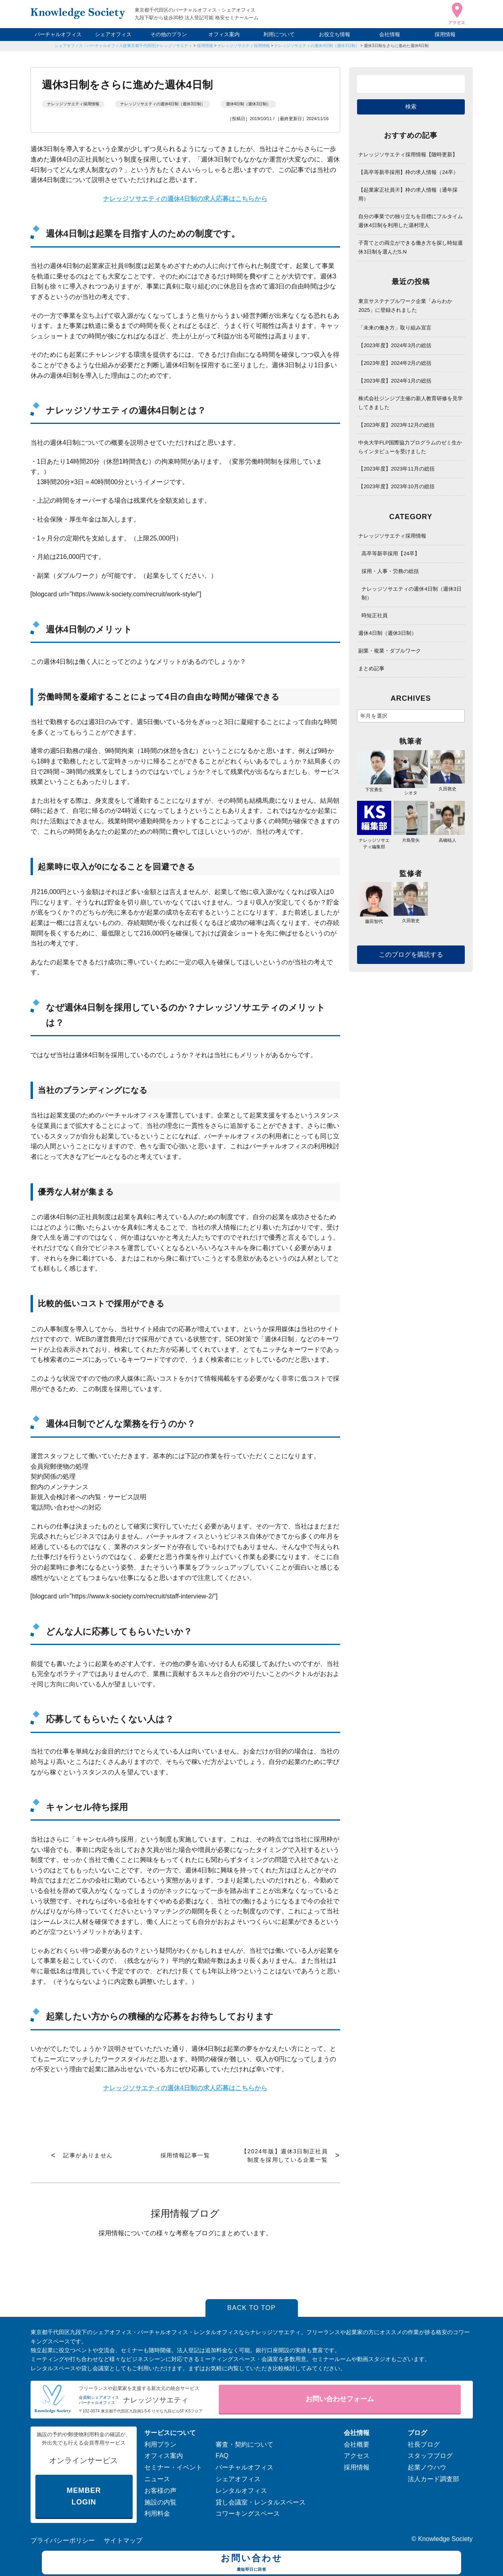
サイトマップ (123, 2540)
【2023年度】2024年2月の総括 (394, 363)
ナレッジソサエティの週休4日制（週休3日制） (316, 45)
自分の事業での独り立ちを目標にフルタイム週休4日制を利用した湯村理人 (410, 220)
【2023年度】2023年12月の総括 (396, 425)
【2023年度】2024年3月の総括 (394, 345)
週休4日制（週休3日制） (248, 104)
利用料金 (157, 2513)
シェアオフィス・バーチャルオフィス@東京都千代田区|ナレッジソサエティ (124, 45)
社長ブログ (424, 2444)
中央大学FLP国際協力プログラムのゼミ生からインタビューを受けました (410, 447)
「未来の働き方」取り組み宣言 (394, 328)
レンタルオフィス (241, 2490)
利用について (279, 34)
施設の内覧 (160, 2502)
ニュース (157, 2479)
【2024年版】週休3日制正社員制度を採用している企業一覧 (284, 2155)
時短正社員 (374, 615)
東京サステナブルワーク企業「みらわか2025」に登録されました (405, 305)
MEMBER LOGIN (84, 2496)
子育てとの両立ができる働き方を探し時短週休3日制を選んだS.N (410, 247)
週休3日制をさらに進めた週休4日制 (396, 45)
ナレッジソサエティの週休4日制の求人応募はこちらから (185, 2088)
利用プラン (160, 2444)
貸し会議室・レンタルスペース (261, 2502)
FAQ (222, 2455)
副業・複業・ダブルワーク (389, 651)
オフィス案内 (224, 34)
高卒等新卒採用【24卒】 (390, 553)
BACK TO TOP (251, 2307)
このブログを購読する (411, 954)
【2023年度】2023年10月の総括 (396, 486)
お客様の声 (160, 2490)
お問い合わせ (251, 2563)
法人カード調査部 (433, 2479)
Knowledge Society (445, 2538)
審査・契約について (244, 2444)
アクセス (357, 2455)
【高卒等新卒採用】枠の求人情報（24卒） (408, 172)
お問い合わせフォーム (340, 2399)
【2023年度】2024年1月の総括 (394, 381)
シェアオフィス (113, 34)
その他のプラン (168, 34)
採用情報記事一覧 (185, 2155)
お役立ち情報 (334, 34)
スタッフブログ (430, 2455)
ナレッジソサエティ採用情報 (244, 45)
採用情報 (445, 34)
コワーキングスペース (248, 2513)
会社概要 (357, 2444)
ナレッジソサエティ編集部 (374, 840)
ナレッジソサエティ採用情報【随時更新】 (408, 154)
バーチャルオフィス (58, 34)
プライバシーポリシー (63, 2540)
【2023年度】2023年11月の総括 (396, 469)
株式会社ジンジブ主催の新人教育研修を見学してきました (410, 402)
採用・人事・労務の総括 (390, 571)
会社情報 (389, 34)
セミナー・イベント (173, 2467)
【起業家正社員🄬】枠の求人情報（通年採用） (408, 194)
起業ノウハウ (427, 2467)
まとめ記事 (371, 668)
